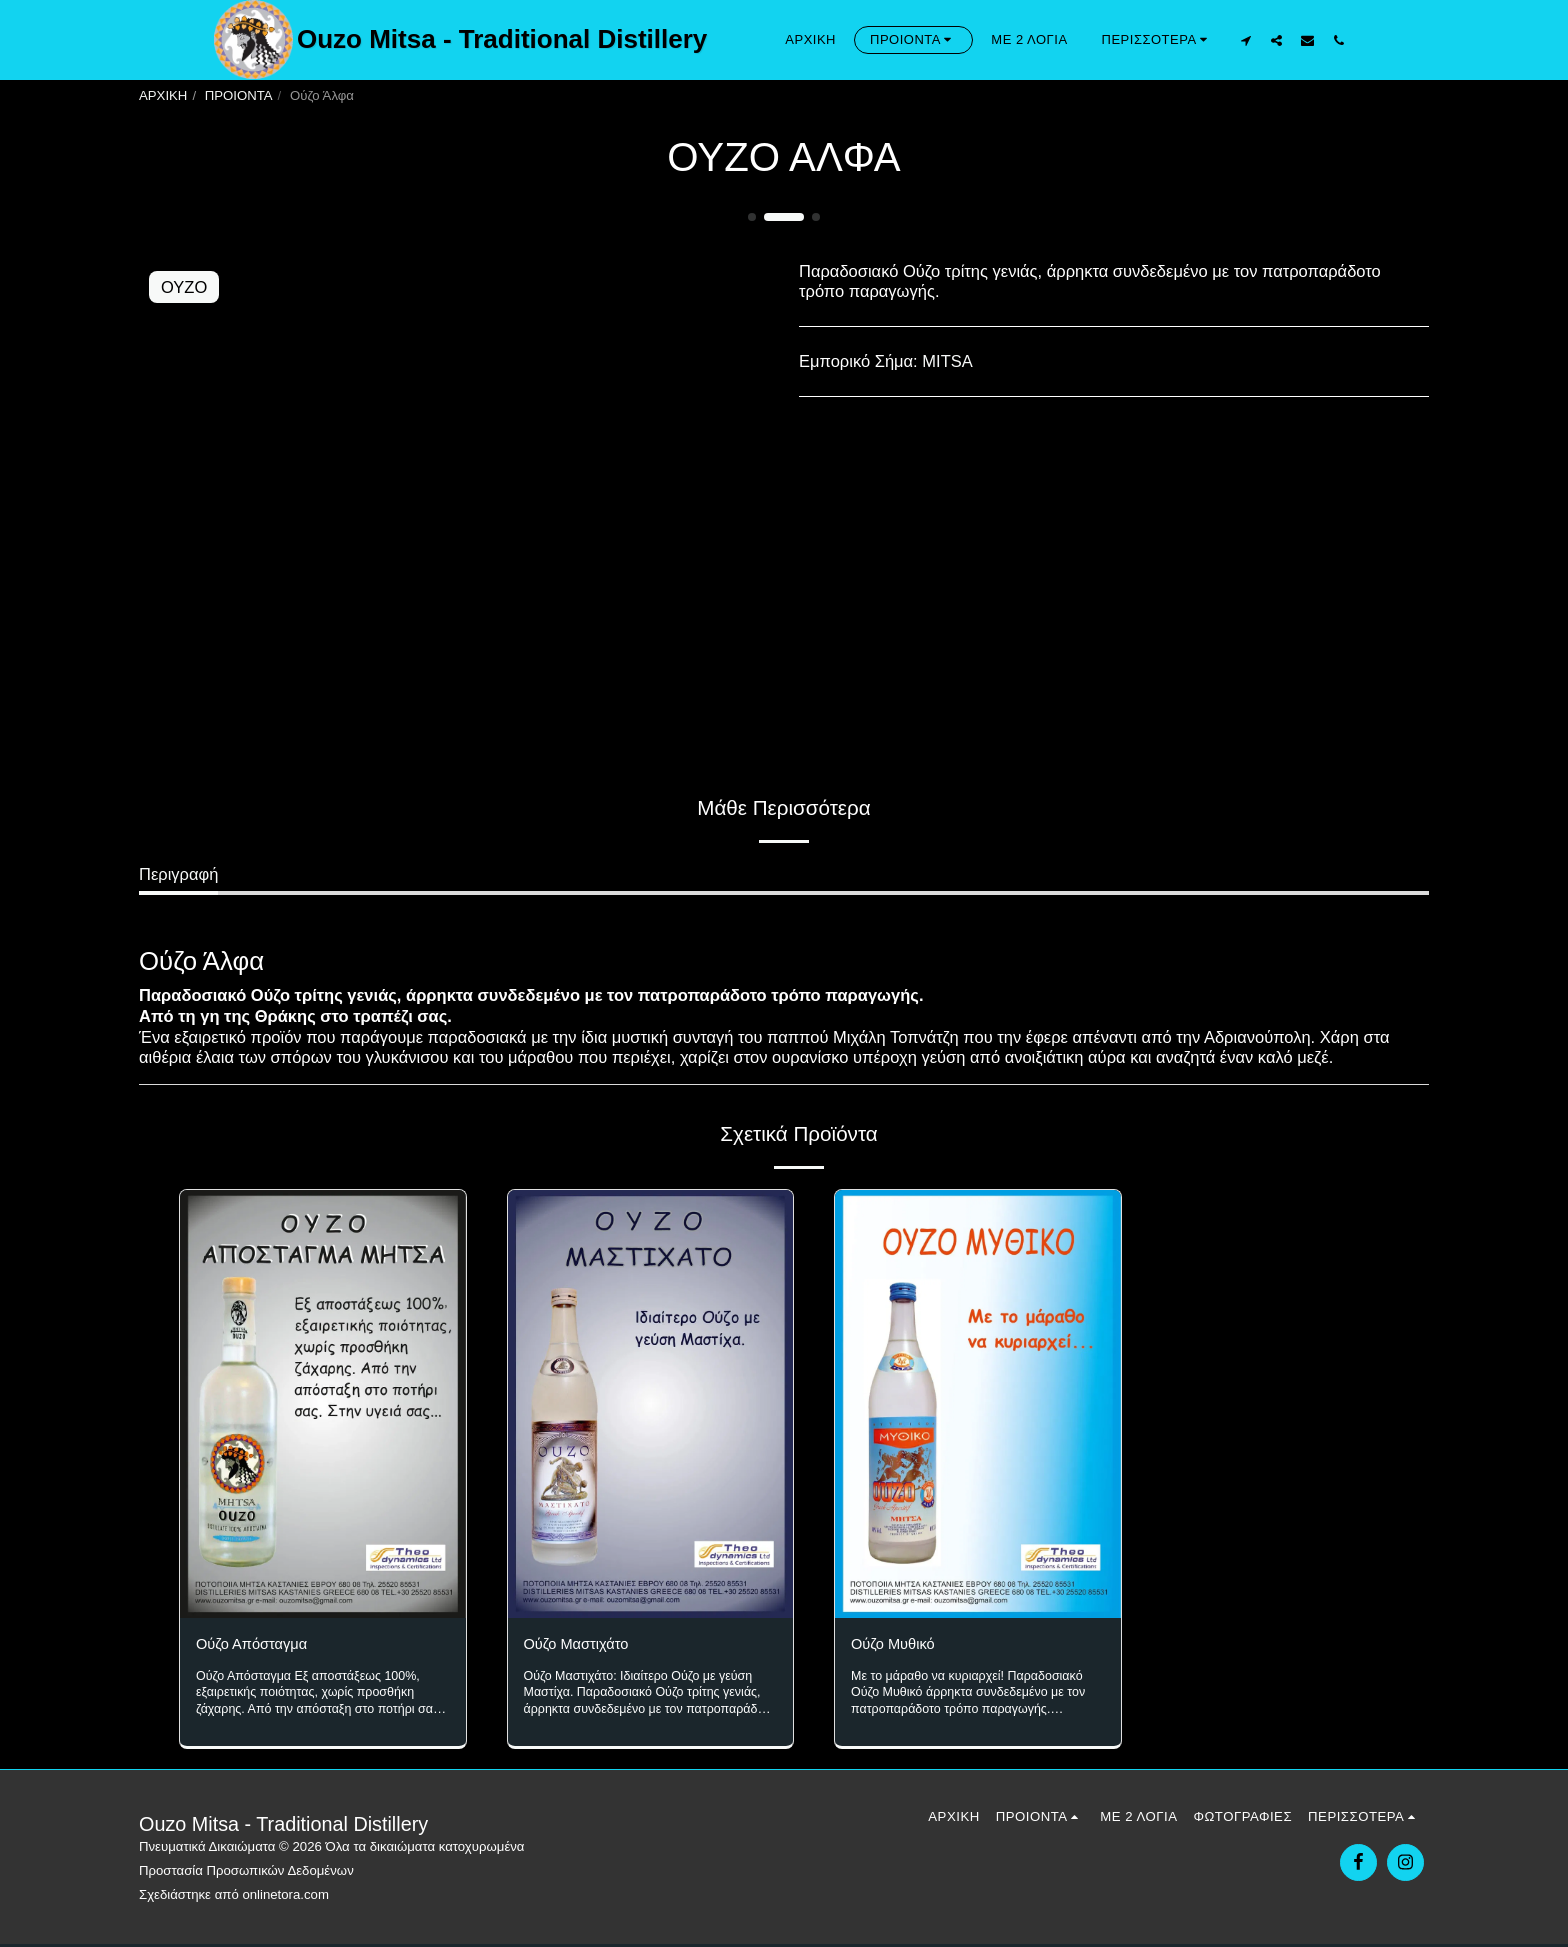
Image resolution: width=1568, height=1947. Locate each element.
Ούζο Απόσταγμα (259, 1646)
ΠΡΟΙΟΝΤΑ (239, 95)
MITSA (947, 361)
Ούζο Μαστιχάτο (583, 1646)
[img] (323, 1404)
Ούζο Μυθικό (898, 1646)
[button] (1245, 40)
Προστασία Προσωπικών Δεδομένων (246, 1872)
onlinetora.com (285, 1896)
